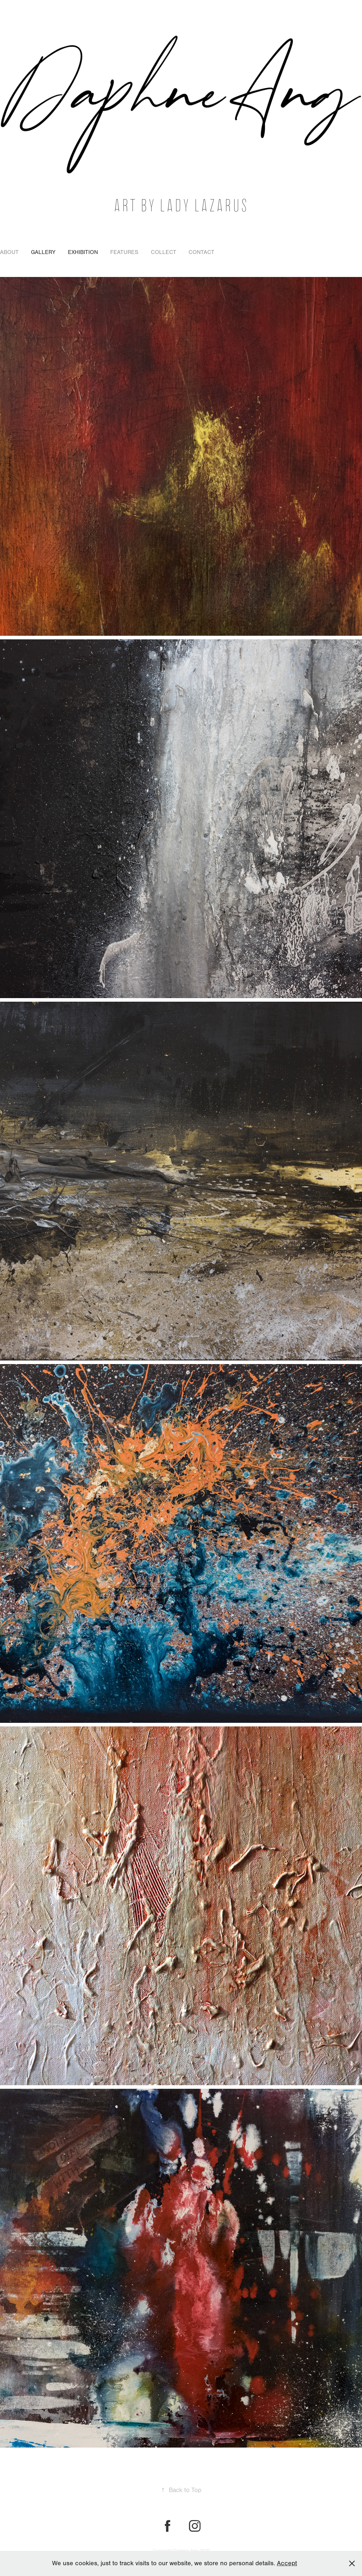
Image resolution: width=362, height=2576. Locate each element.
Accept (287, 2563)
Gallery (43, 252)
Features (124, 252)
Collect (163, 252)
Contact (201, 252)
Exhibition (83, 252)
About (9, 252)
